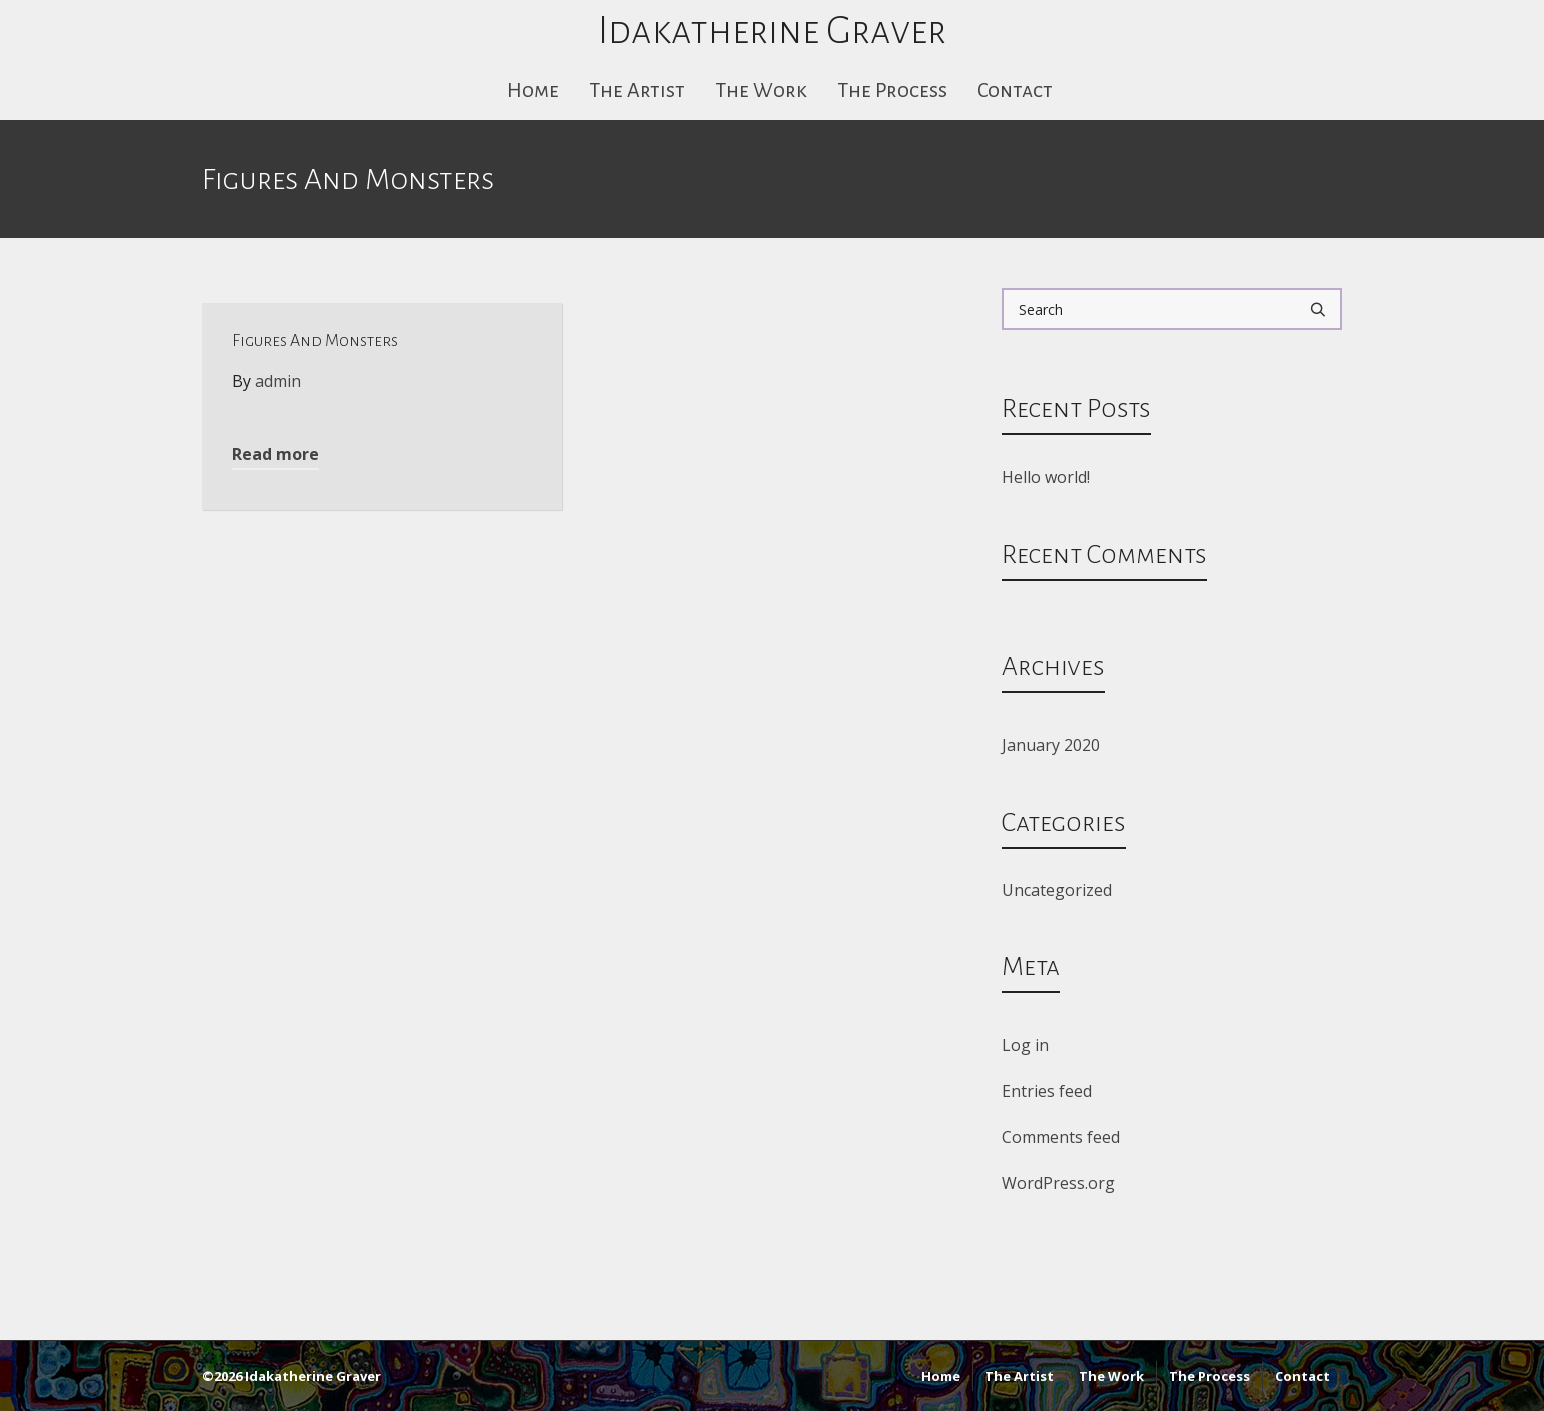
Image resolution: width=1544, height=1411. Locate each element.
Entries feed (1047, 1091)
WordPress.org (1058, 1183)
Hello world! (1046, 477)
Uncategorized (1057, 890)
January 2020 (1051, 745)
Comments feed (1061, 1137)
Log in (1025, 1045)
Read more (275, 454)
